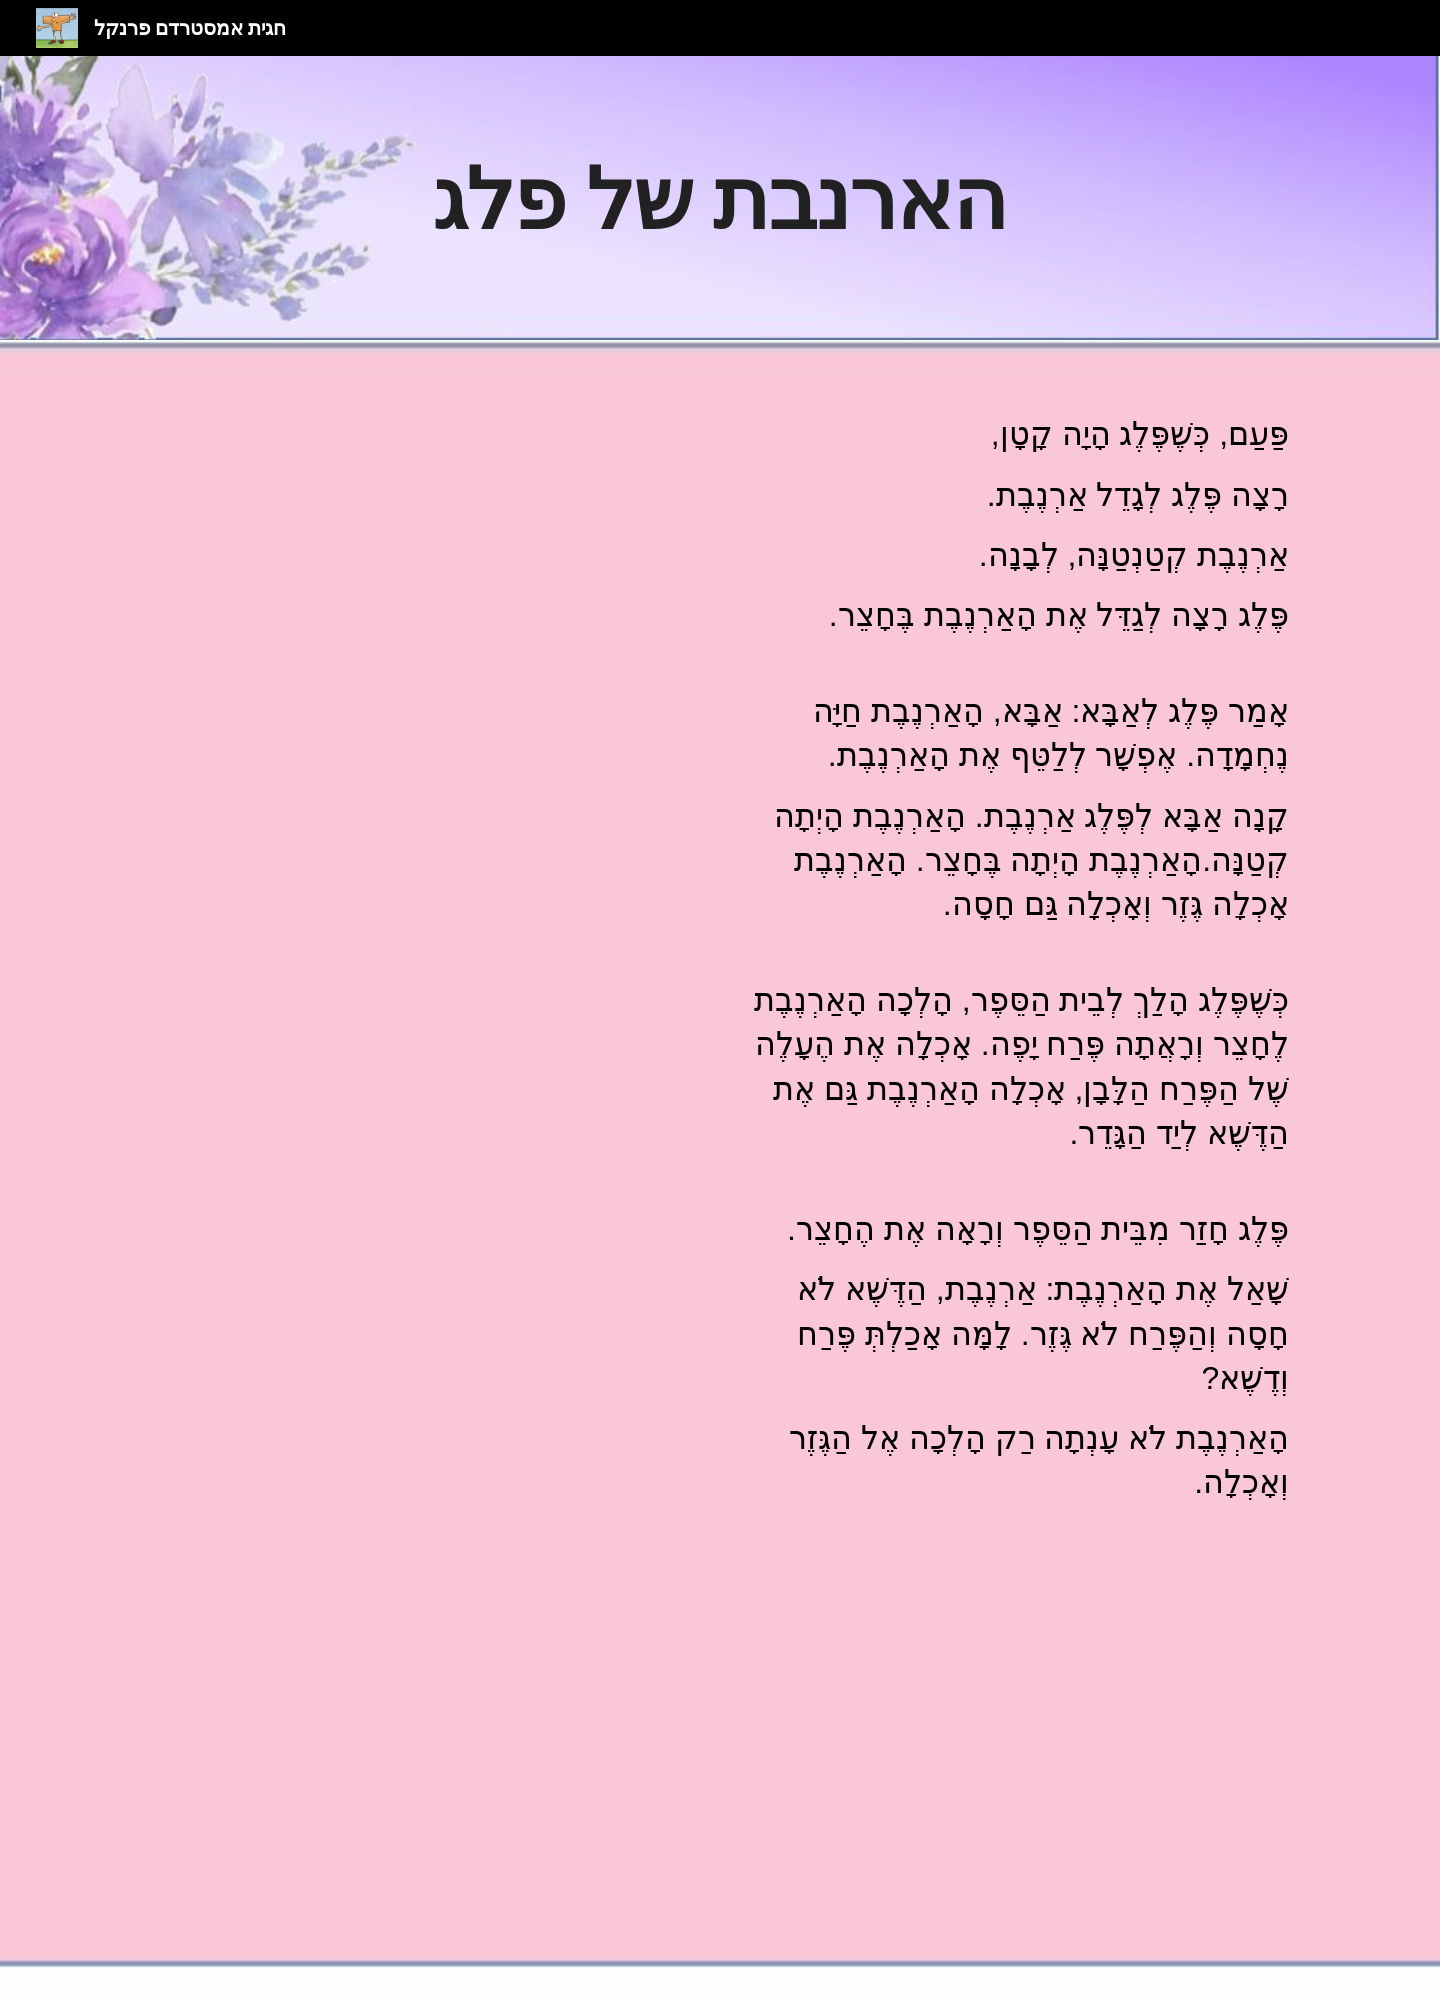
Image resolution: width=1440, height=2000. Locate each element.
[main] (720, 197)
